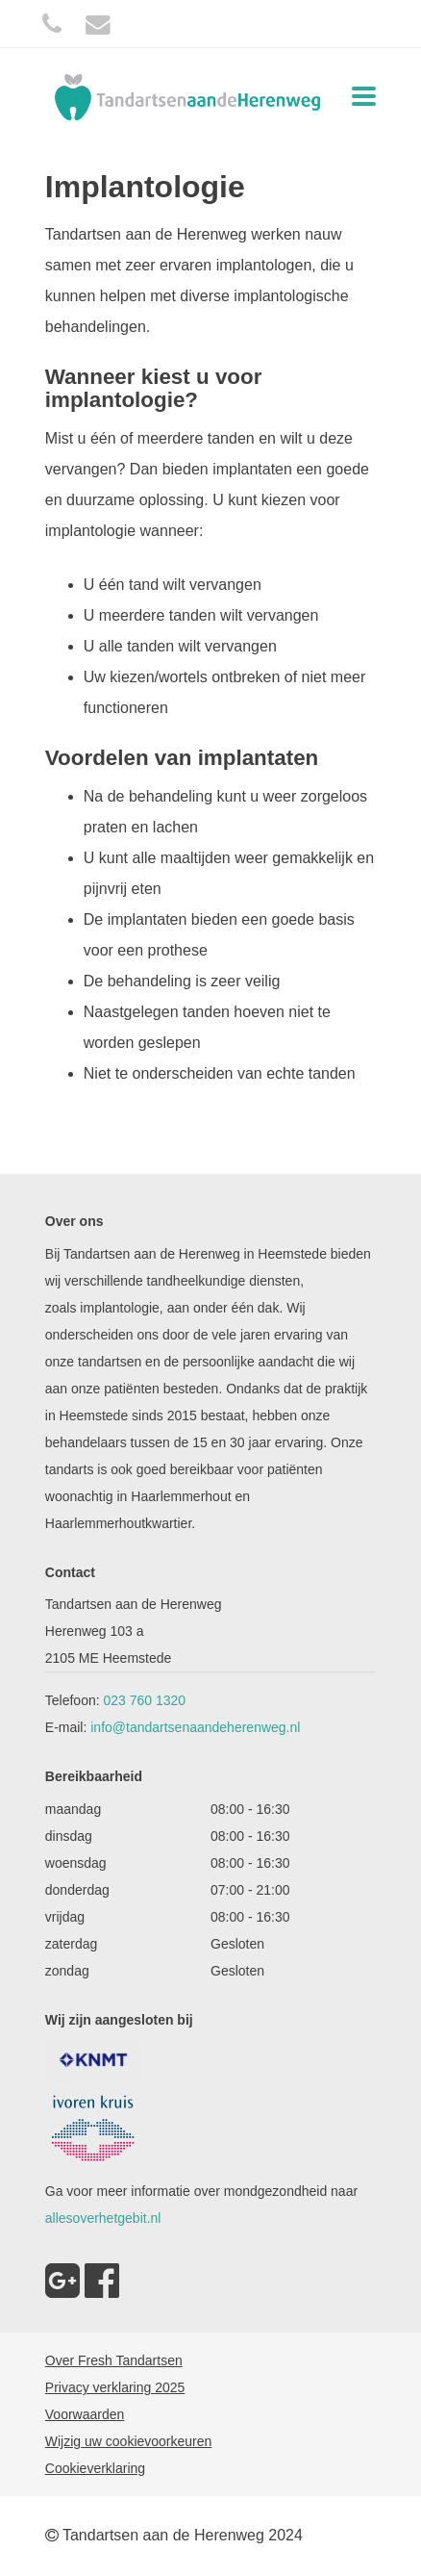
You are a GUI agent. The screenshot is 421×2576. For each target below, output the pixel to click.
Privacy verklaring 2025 (115, 2387)
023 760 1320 (145, 1700)
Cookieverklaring (95, 2468)
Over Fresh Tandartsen (114, 2360)
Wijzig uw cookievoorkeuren (128, 2441)
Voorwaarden (85, 2414)
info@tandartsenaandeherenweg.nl (195, 1727)
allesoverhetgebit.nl (103, 2218)
